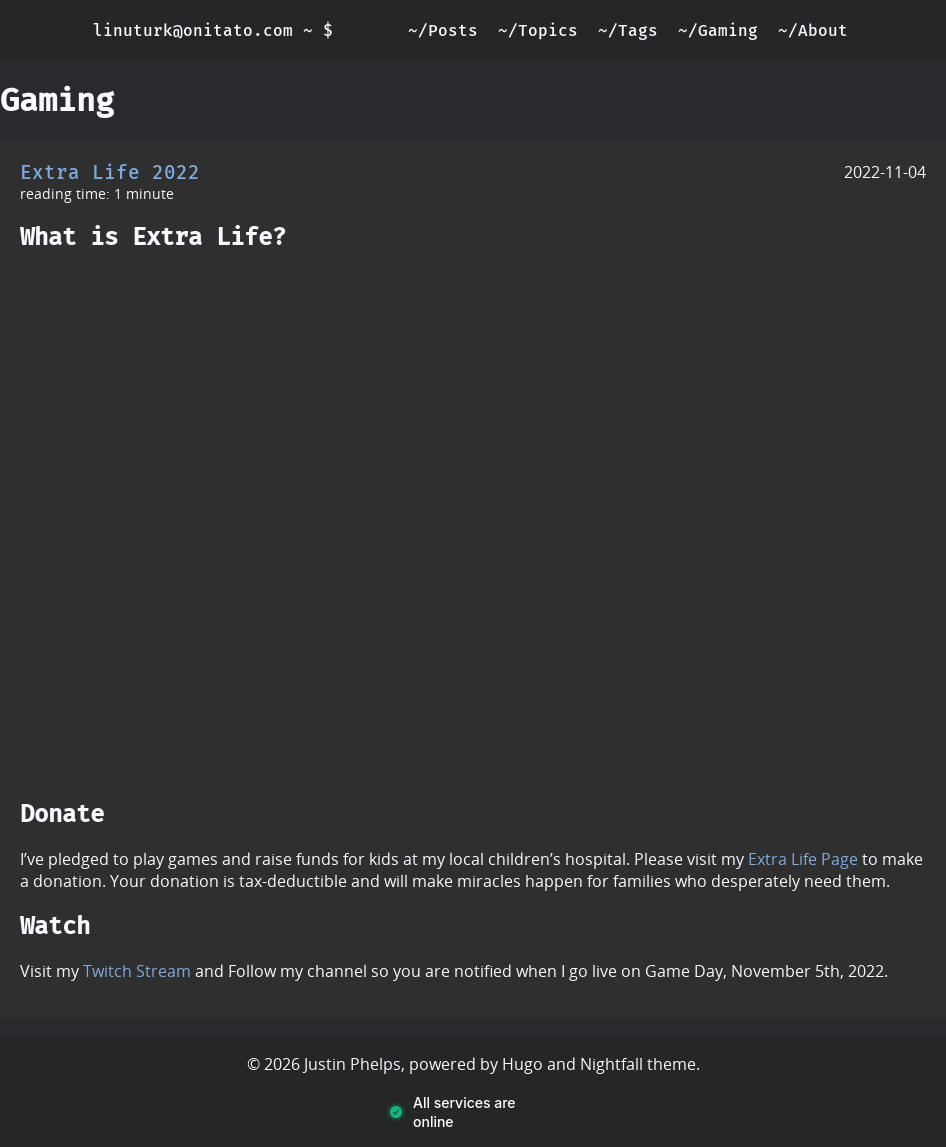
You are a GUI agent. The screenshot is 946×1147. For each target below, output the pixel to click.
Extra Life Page (803, 859)
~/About (813, 30)
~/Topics (538, 30)
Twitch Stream (137, 971)
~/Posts (443, 30)
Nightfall (611, 1064)
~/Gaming (718, 30)
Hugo (522, 1064)
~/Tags (628, 30)
